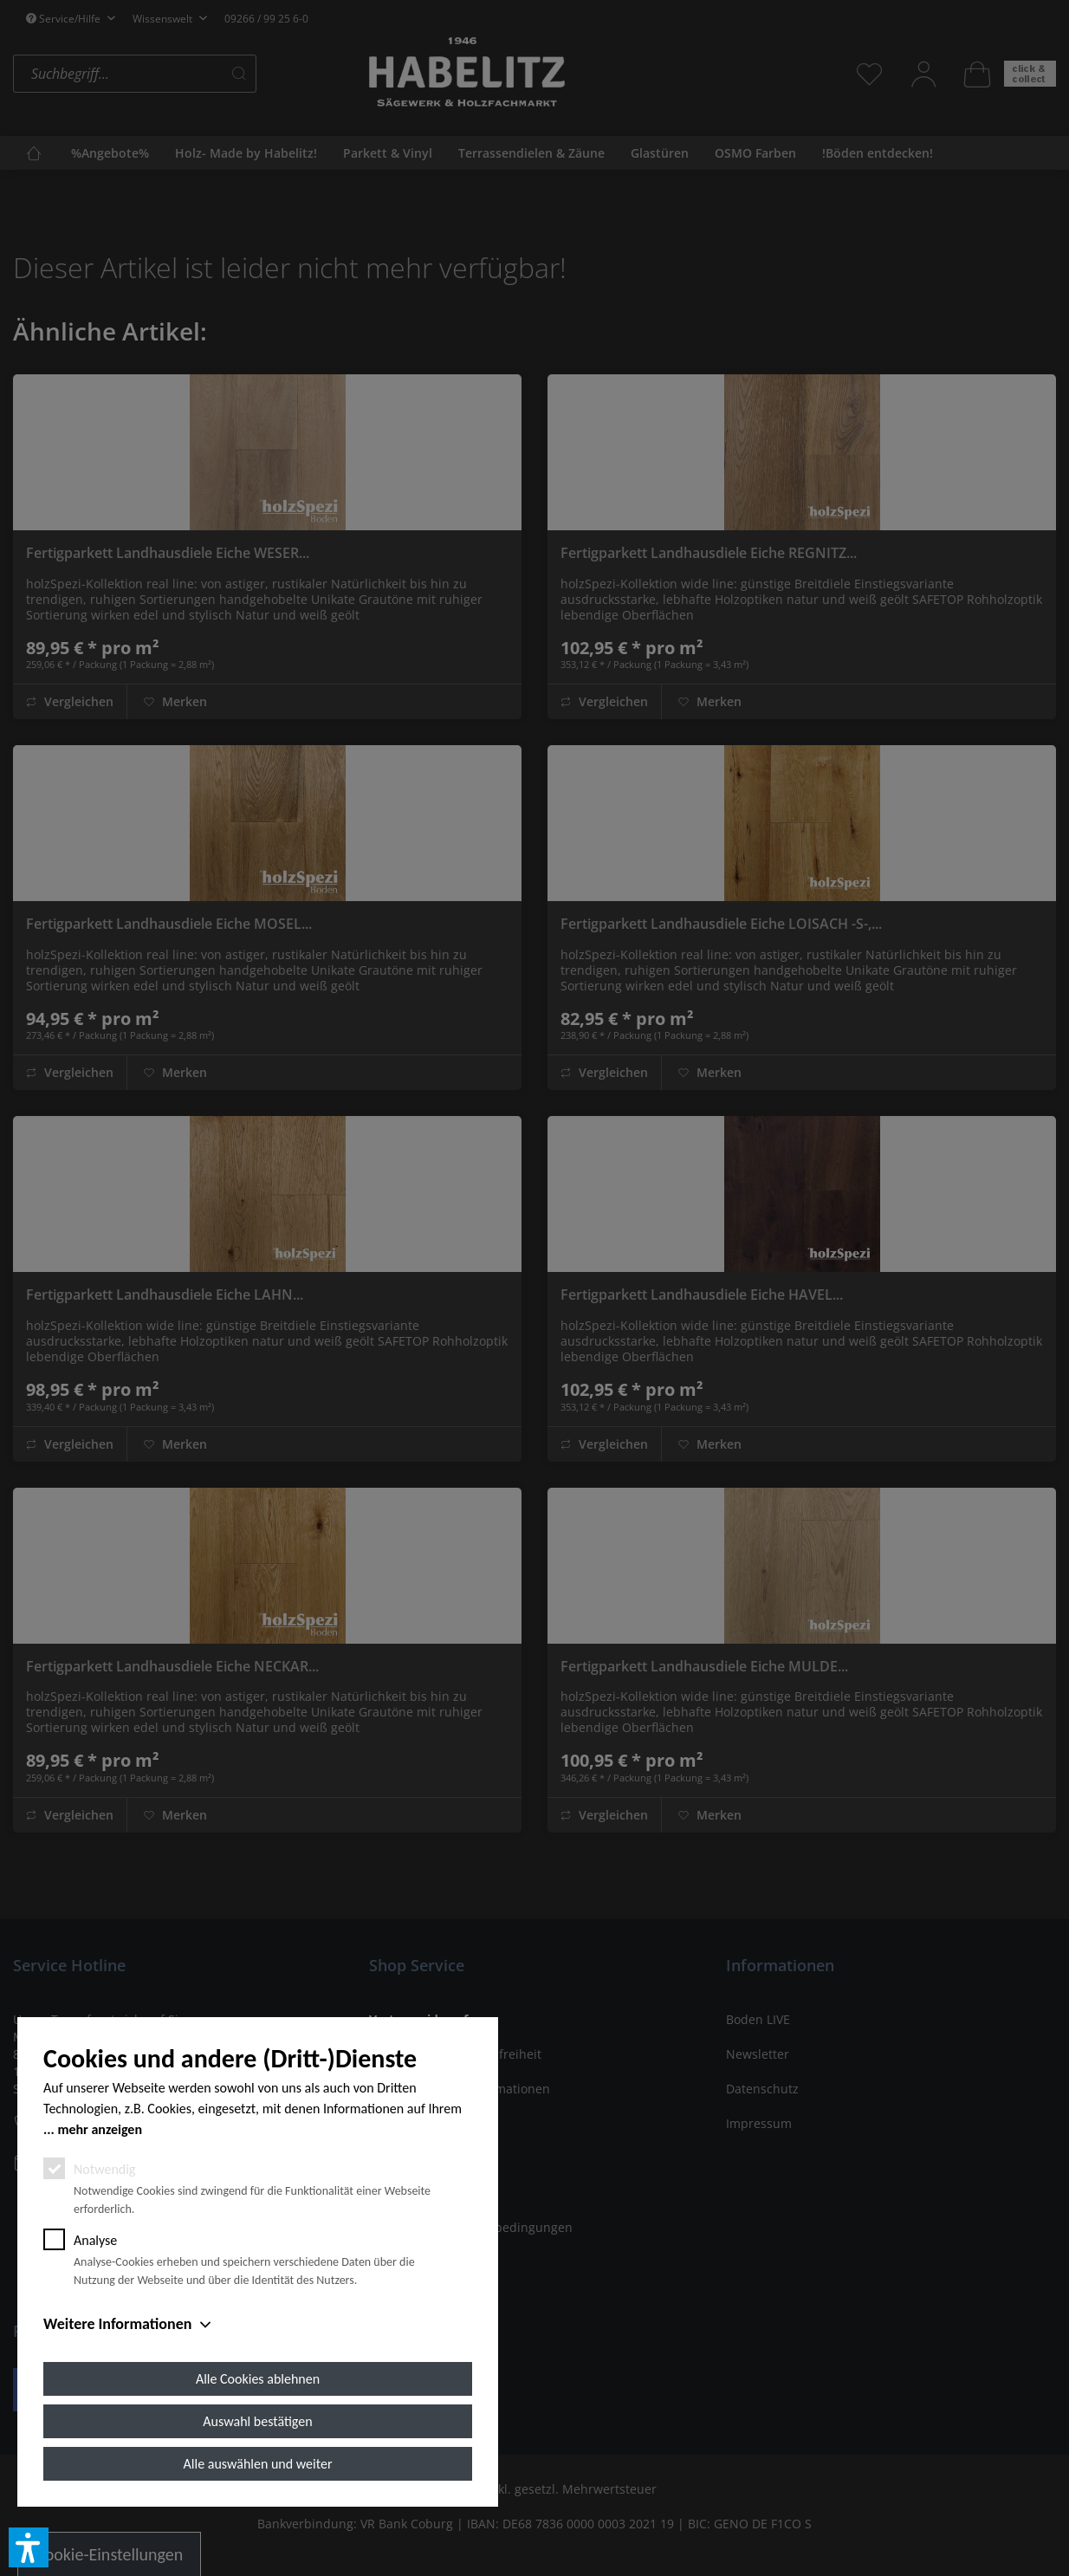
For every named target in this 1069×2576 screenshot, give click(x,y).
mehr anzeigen (99, 2129)
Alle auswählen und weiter (258, 2464)
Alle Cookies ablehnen (258, 2379)
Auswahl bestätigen (257, 2421)
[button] (29, 2547)
